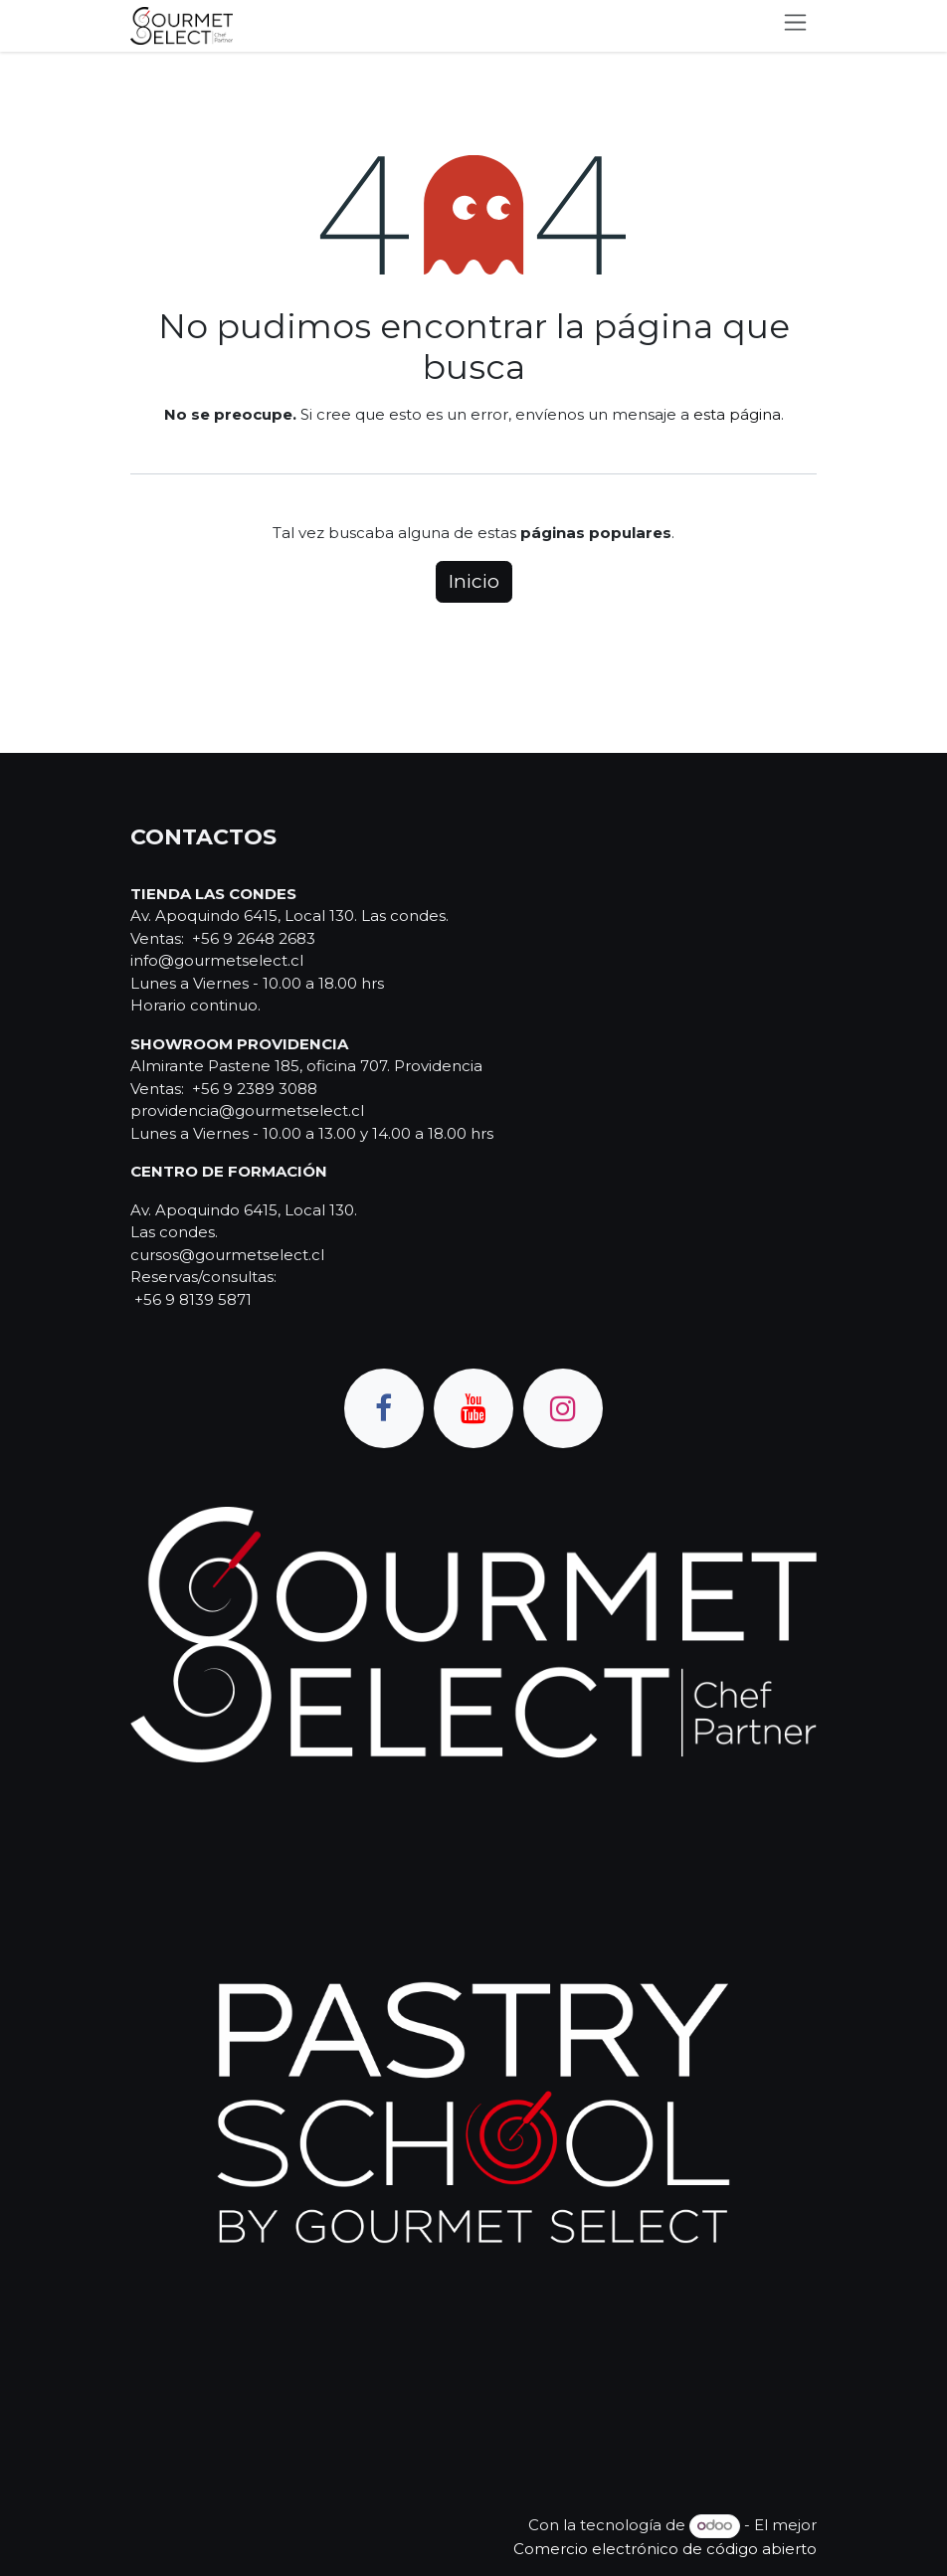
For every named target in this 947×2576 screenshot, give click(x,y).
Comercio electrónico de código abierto (665, 2548)
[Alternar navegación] (795, 26)
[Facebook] (384, 1408)
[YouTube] (473, 1408)
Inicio (474, 581)
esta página (737, 414)
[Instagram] (563, 1408)
